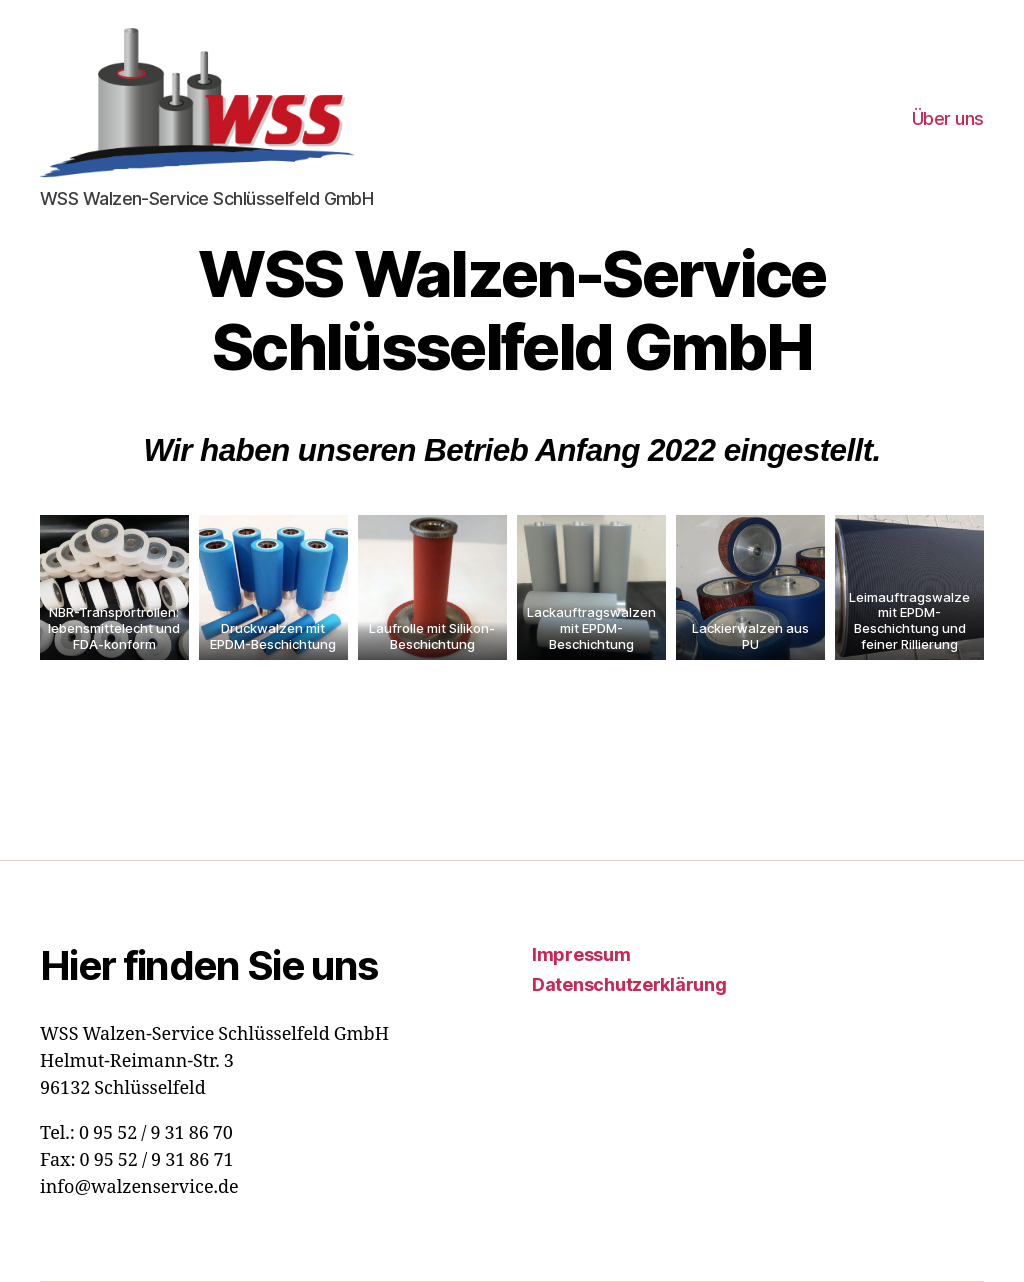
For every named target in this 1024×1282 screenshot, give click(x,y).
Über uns (948, 118)
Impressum (581, 954)
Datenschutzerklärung (629, 984)
